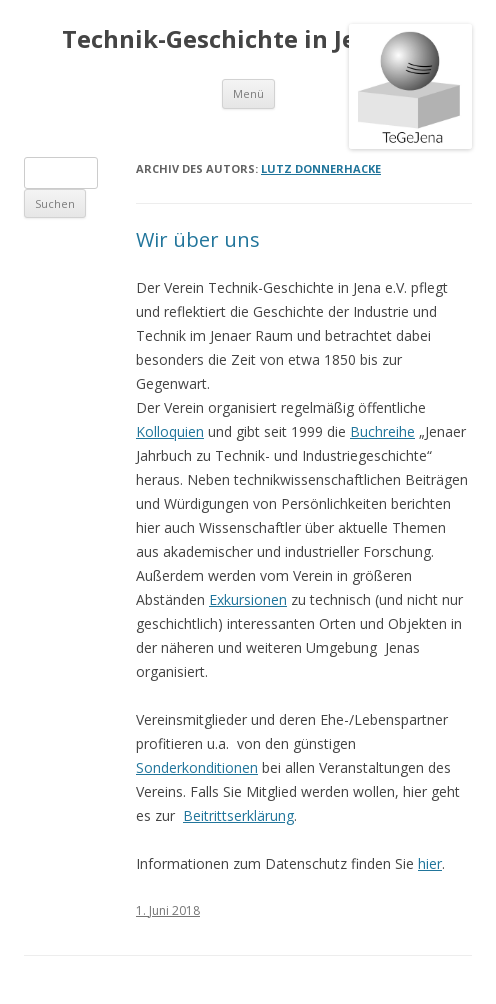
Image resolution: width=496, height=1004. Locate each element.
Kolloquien (170, 431)
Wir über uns (198, 239)
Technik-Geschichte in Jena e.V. (248, 39)
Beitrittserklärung (238, 815)
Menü (248, 93)
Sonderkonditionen (197, 767)
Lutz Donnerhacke (321, 168)
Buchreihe (382, 431)
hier (430, 863)
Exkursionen (248, 599)
